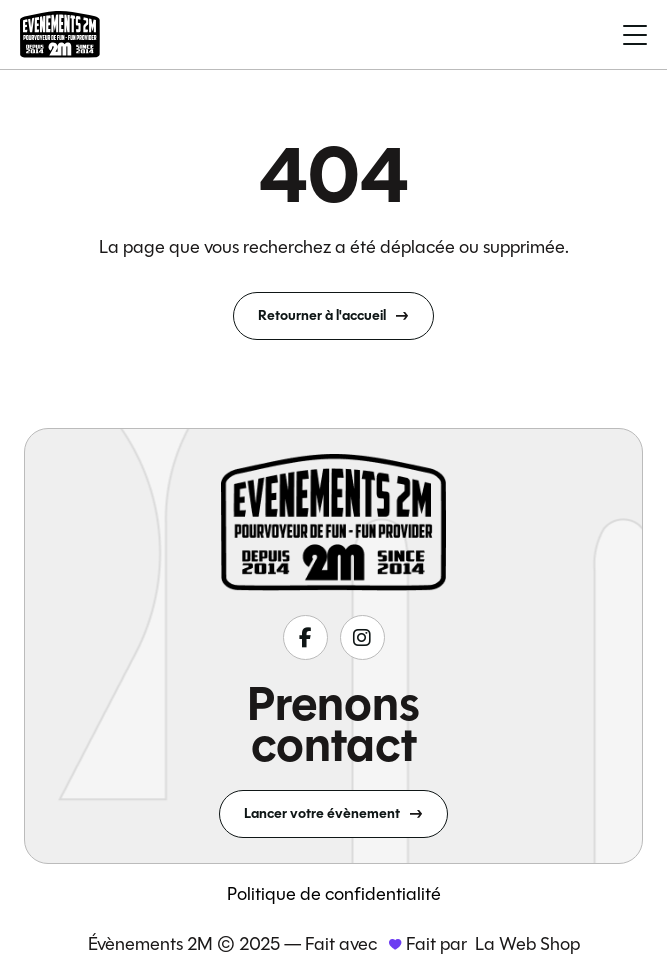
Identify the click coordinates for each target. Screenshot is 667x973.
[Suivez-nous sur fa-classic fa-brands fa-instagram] (362, 637)
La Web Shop (527, 944)
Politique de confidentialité (334, 894)
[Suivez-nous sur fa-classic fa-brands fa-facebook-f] (305, 637)
